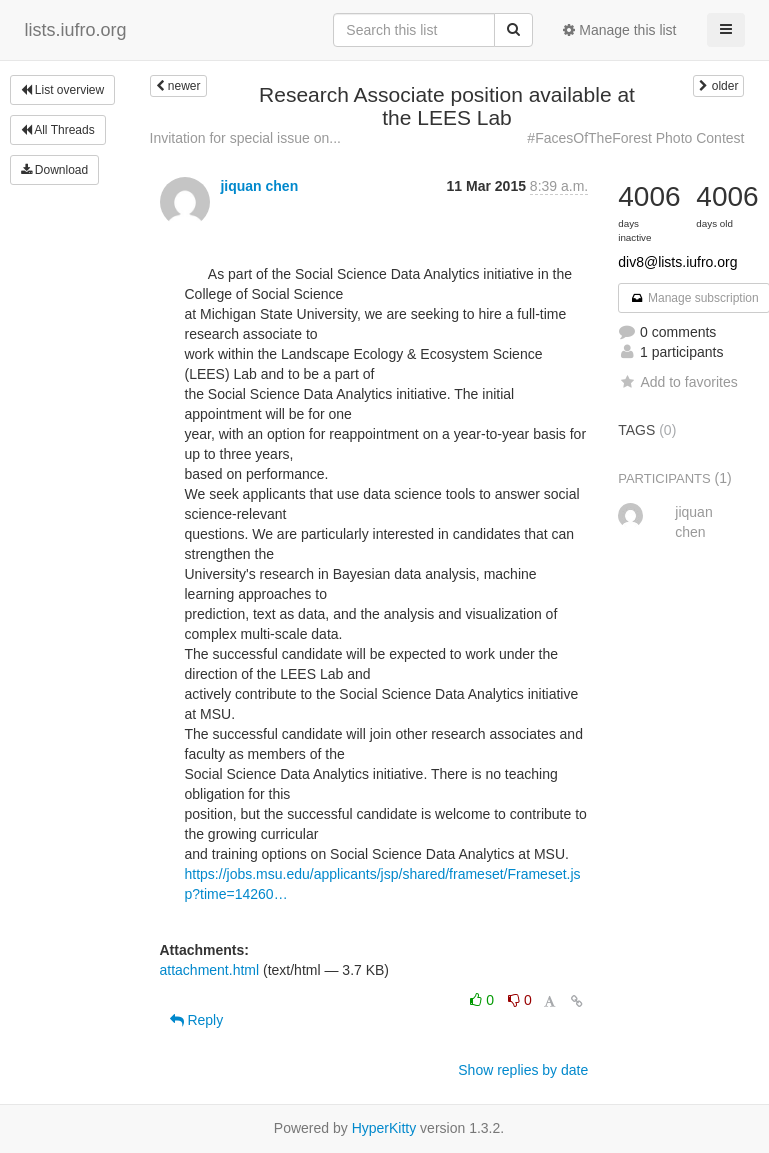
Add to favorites (677, 382)
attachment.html (210, 970)
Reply (197, 1020)
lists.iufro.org (76, 30)
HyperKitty (384, 1128)
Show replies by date (523, 1070)
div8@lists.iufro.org (677, 262)
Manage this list (619, 30)
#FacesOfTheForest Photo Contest (635, 138)
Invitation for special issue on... (245, 138)
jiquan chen (259, 186)
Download (55, 170)
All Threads (58, 130)
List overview (63, 90)
